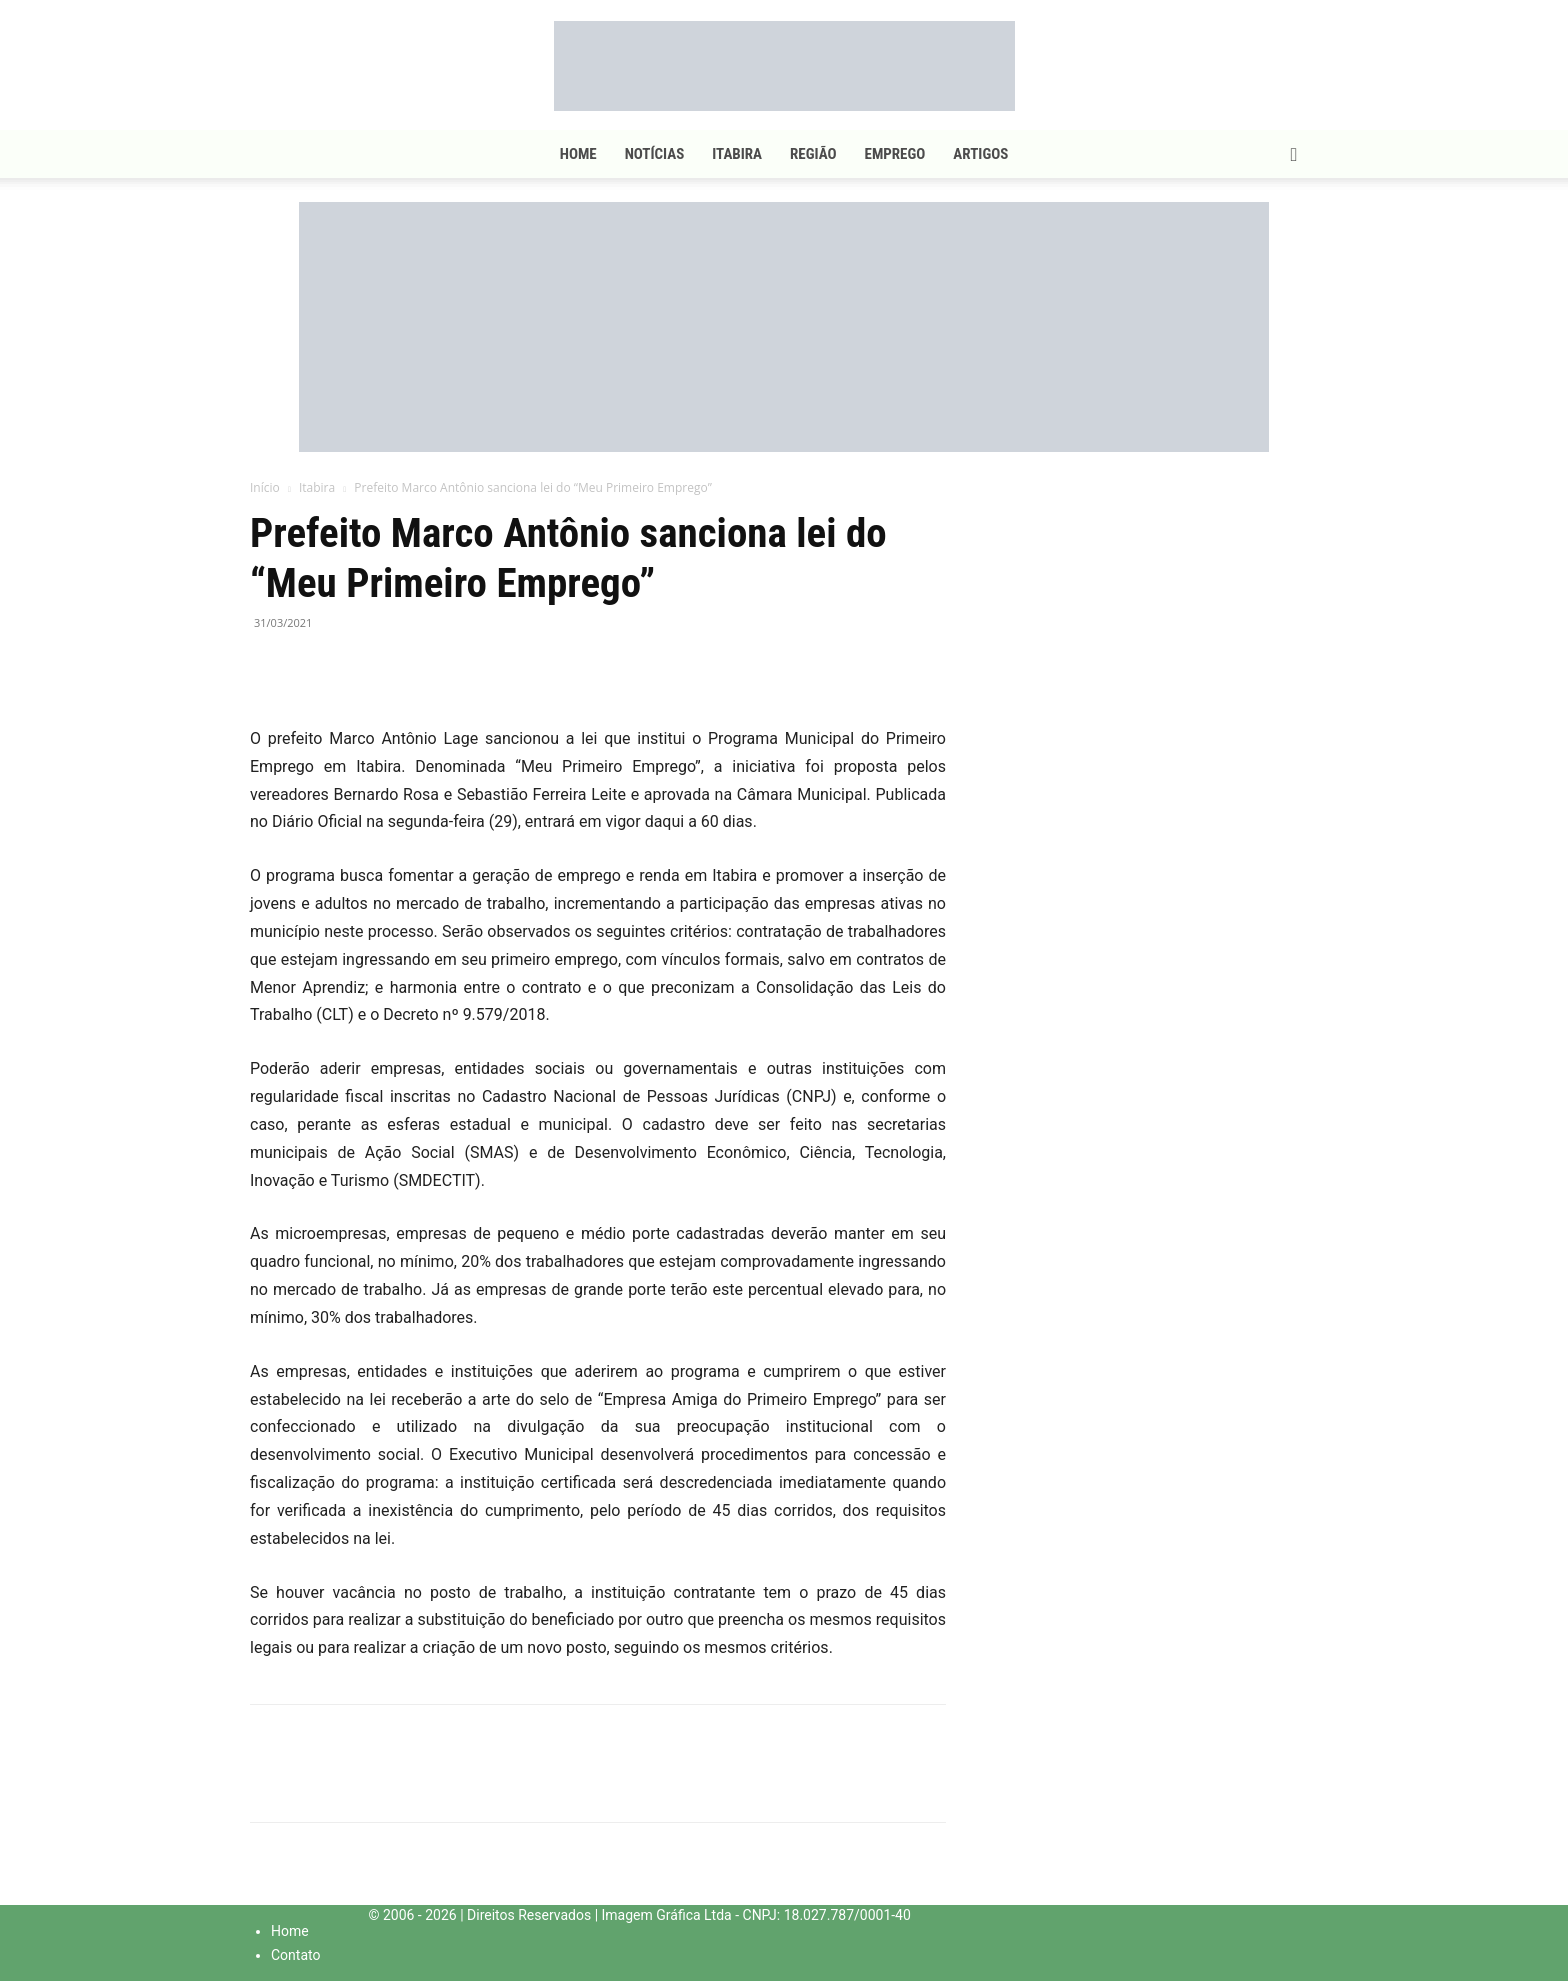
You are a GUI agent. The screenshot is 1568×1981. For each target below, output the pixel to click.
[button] (1294, 155)
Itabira (737, 154)
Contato (295, 1955)
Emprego (895, 154)
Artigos (980, 154)
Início (265, 487)
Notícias (655, 154)
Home (578, 154)
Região (813, 154)
